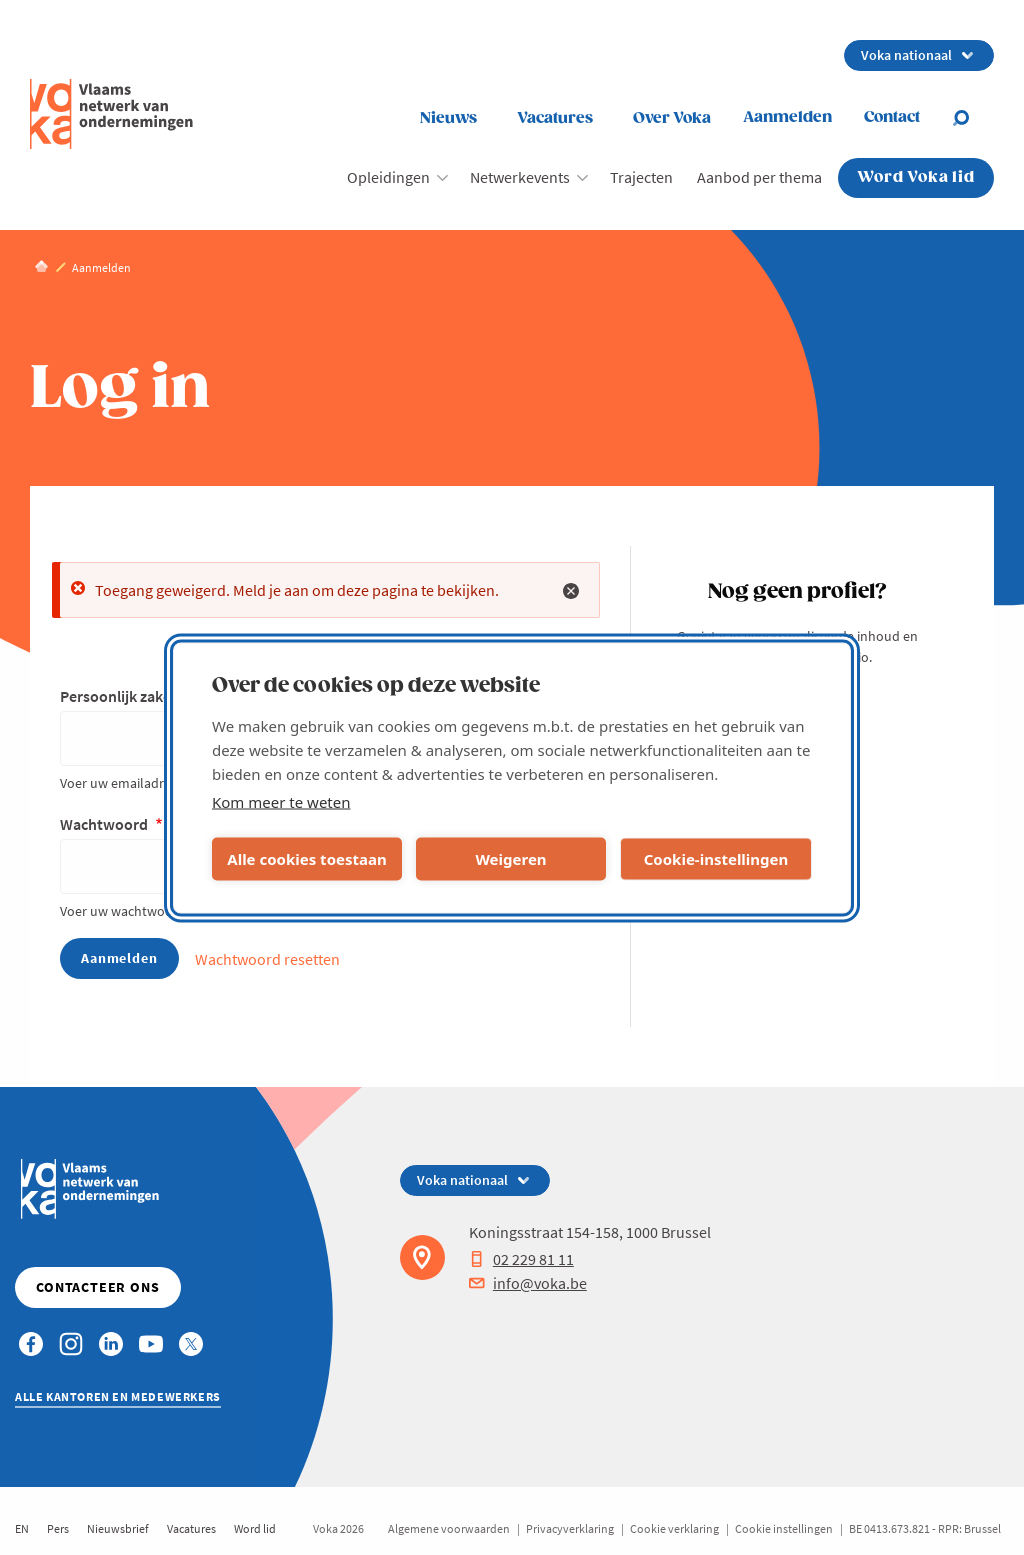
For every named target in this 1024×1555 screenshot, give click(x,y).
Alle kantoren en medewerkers (118, 1396)
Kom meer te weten (281, 801)
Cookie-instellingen (716, 859)
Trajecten (641, 177)
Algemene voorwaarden (449, 1528)
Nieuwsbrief (118, 1528)
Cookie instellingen (784, 1528)
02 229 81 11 (521, 1259)
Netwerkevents (520, 177)
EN (22, 1528)
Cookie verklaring (674, 1528)
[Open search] (973, 118)
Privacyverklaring (570, 1528)
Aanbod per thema (759, 177)
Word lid (255, 1528)
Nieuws (448, 118)
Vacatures (555, 118)
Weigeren (510, 859)
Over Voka (672, 118)
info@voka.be (528, 1283)
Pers (58, 1528)
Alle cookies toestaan (306, 859)
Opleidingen (388, 177)
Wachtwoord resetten (267, 959)
